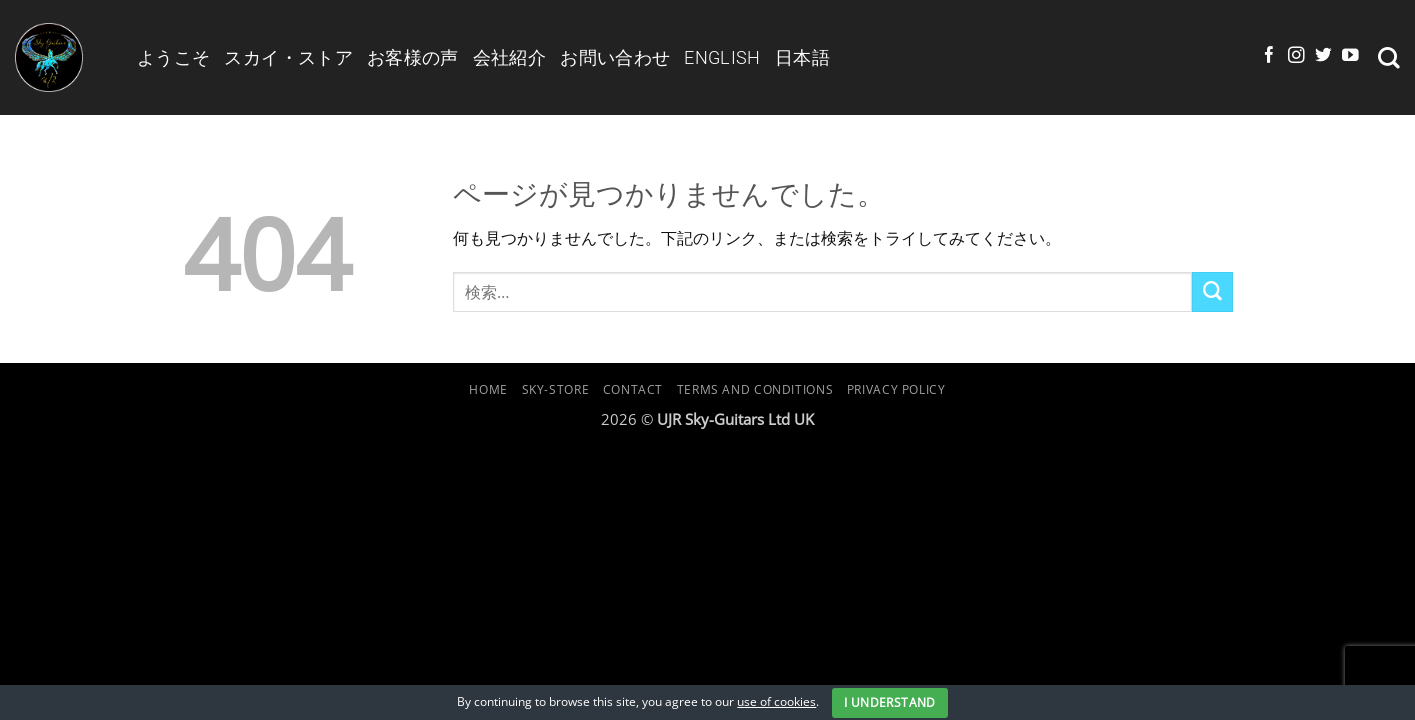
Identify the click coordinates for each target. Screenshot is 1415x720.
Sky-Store (556, 389)
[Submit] (1212, 292)
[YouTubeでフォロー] (1350, 56)
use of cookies (776, 701)
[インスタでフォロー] (1296, 56)
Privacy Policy (896, 389)
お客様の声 (413, 57)
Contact (633, 389)
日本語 (802, 57)
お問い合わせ (615, 57)
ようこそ (173, 57)
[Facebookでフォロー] (1269, 56)
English (722, 57)
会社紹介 (509, 57)
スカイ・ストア (288, 57)
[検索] (1389, 58)
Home (488, 389)
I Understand (889, 702)
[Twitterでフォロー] (1323, 56)
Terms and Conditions (755, 389)
